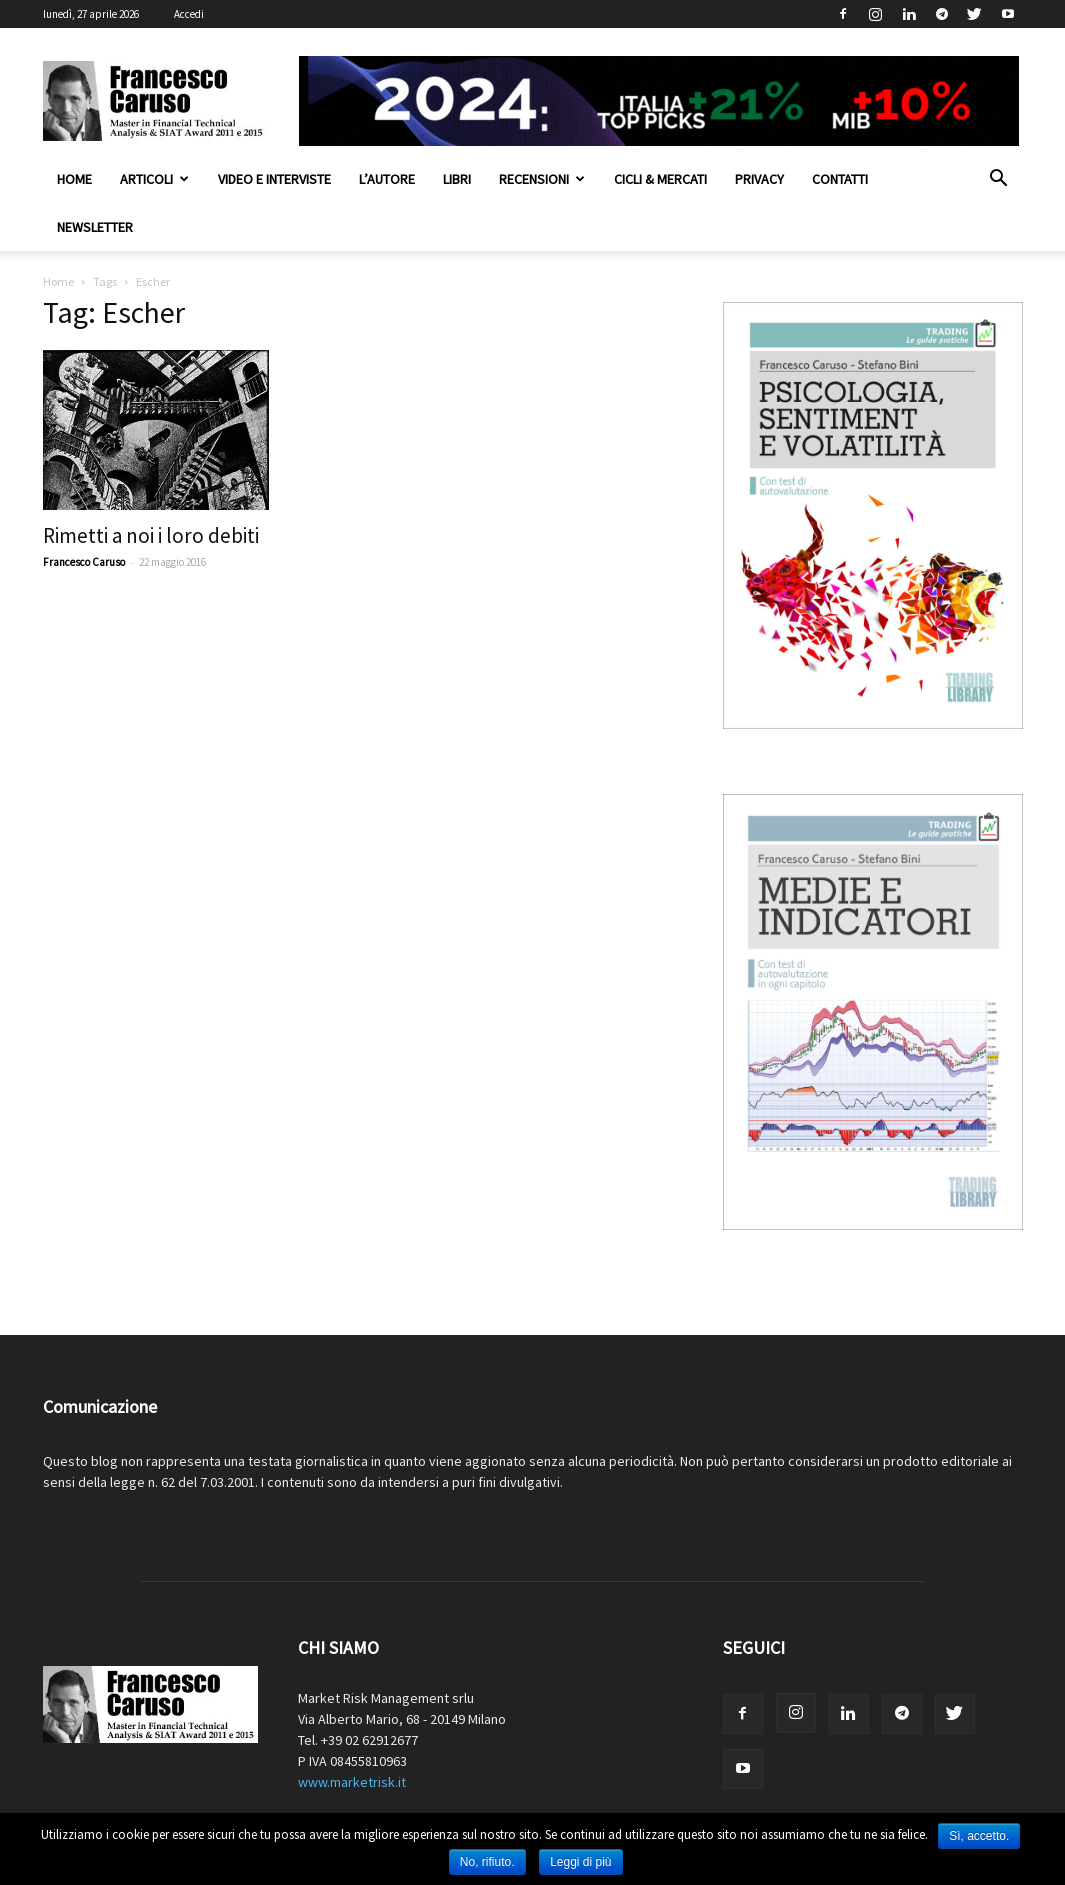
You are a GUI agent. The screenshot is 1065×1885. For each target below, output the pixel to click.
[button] (999, 180)
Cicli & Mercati (660, 179)
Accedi (189, 14)
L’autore (387, 179)
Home (74, 179)
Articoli (154, 179)
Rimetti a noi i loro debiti (151, 535)
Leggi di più (580, 1862)
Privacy (759, 179)
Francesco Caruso (84, 562)
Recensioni (542, 179)
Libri (457, 179)
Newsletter (95, 227)
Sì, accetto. (979, 1836)
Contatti (840, 179)
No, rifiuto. (487, 1862)
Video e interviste (274, 179)
